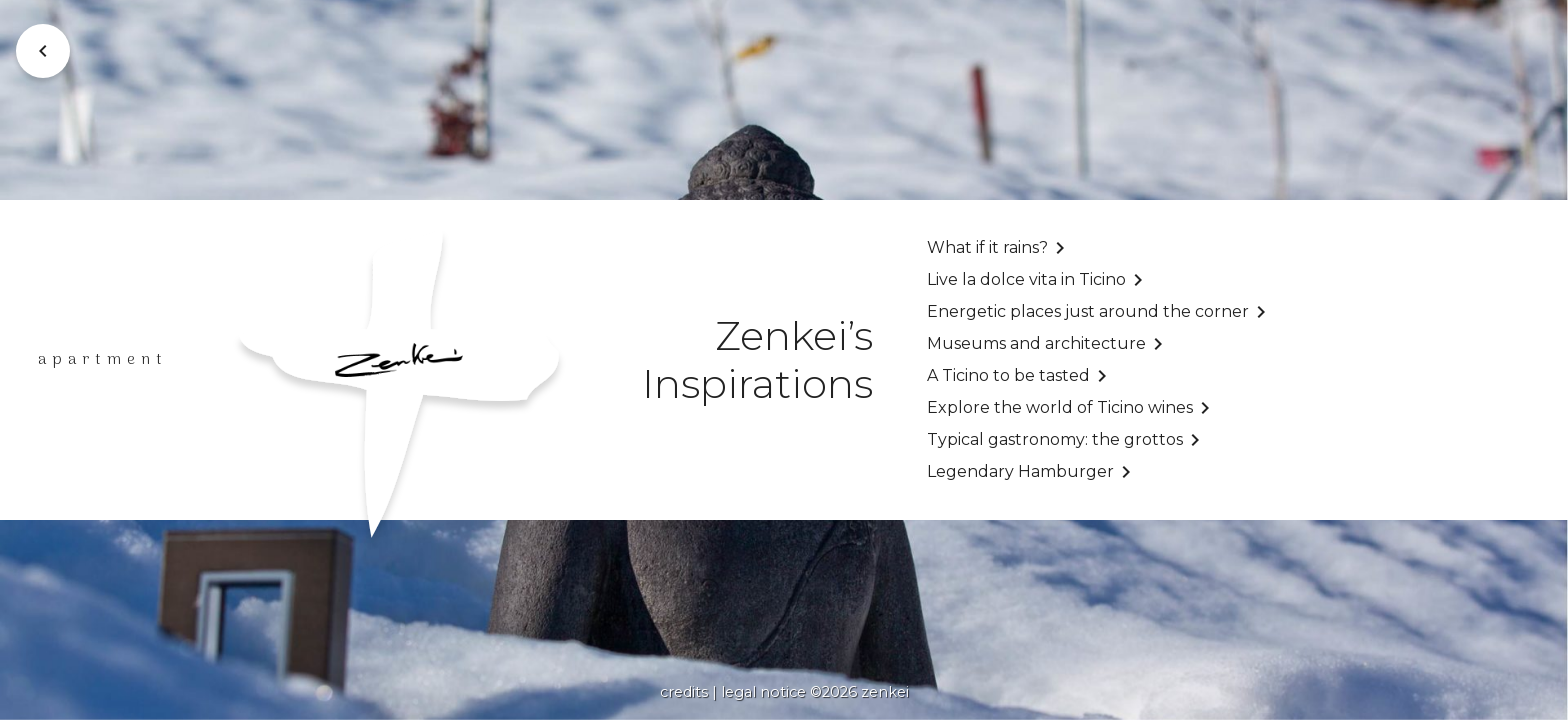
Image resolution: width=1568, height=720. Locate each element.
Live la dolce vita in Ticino (1026, 279)
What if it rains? (987, 247)
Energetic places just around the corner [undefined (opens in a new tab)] (1088, 311)
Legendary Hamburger (1020, 471)
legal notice (763, 692)
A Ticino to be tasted (1008, 375)
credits (684, 692)
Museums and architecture (1036, 343)
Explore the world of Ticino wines (1060, 407)
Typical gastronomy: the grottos (1055, 439)
